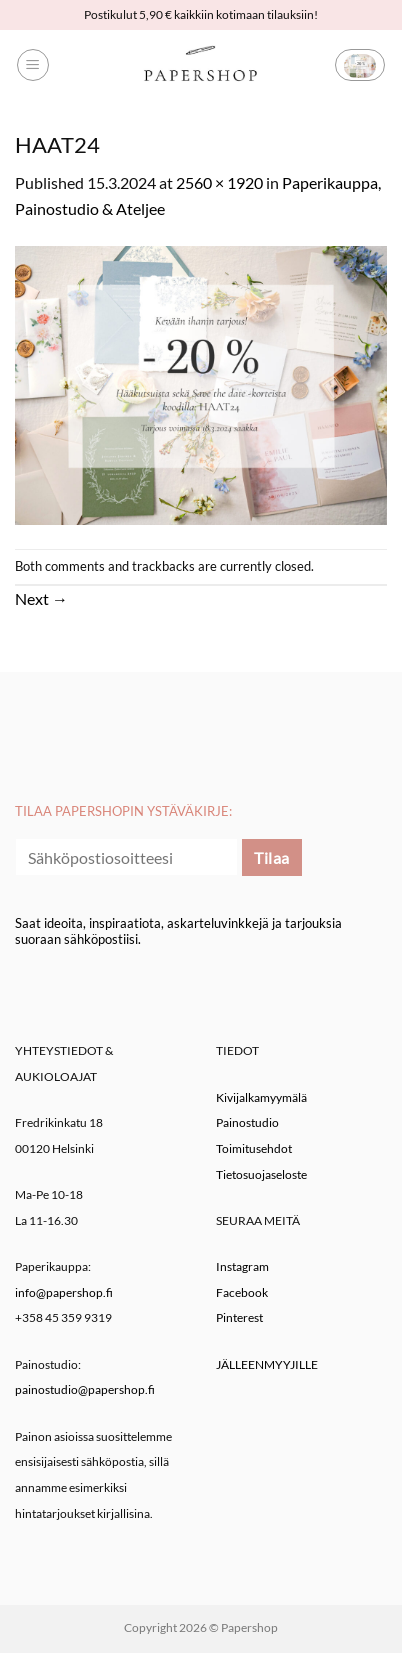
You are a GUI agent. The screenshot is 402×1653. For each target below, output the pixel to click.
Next (41, 598)
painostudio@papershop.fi (85, 1389)
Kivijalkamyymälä (261, 1097)
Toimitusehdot (254, 1148)
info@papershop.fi (64, 1292)
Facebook (242, 1292)
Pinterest (239, 1317)
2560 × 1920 (219, 182)
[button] (33, 65)
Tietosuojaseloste (261, 1174)
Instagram (242, 1266)
